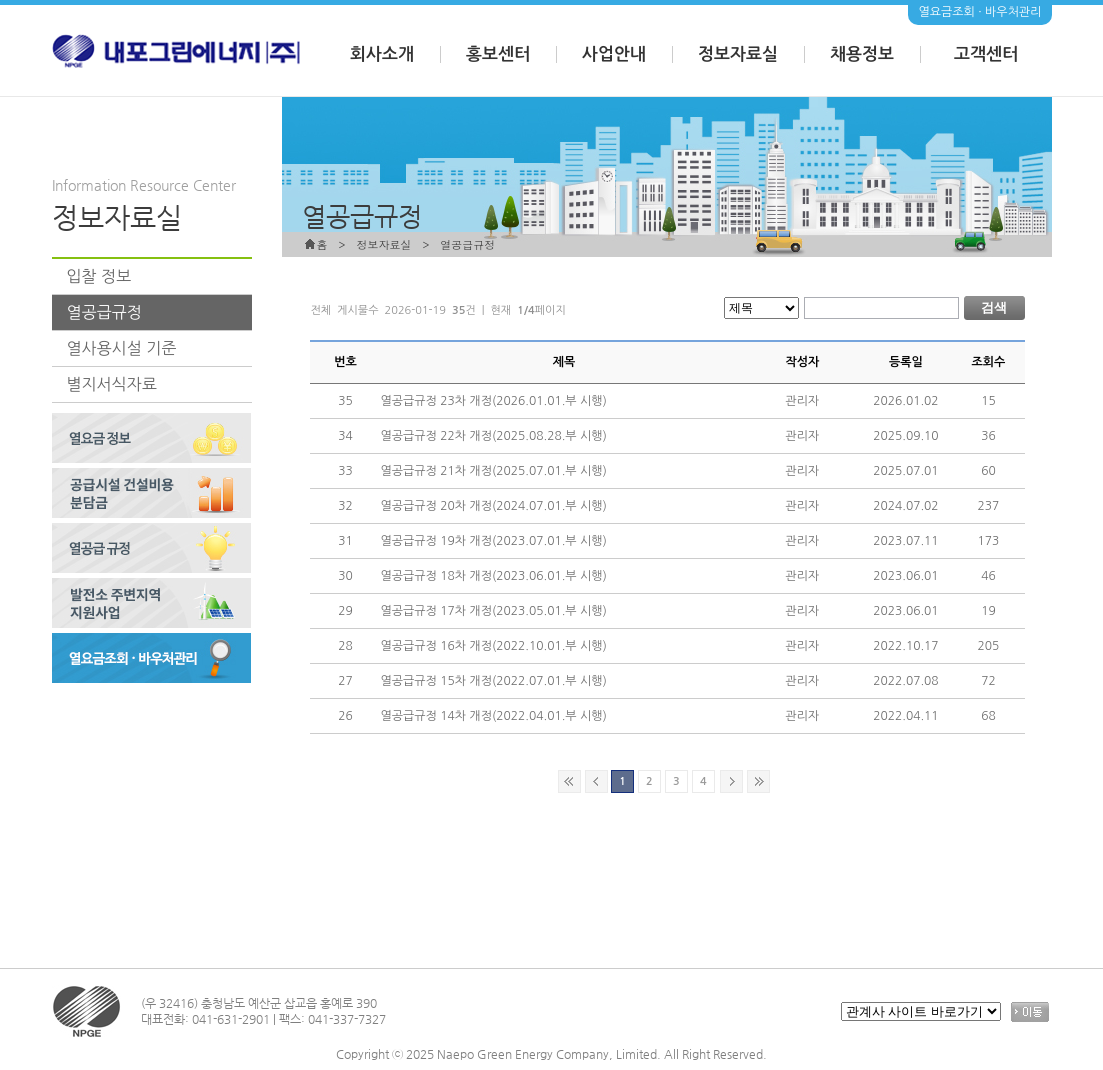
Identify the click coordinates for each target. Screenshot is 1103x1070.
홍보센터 (498, 54)
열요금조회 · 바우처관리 (979, 12)
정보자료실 (738, 54)
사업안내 (614, 54)
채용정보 (862, 54)
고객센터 (986, 54)
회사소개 (382, 54)
